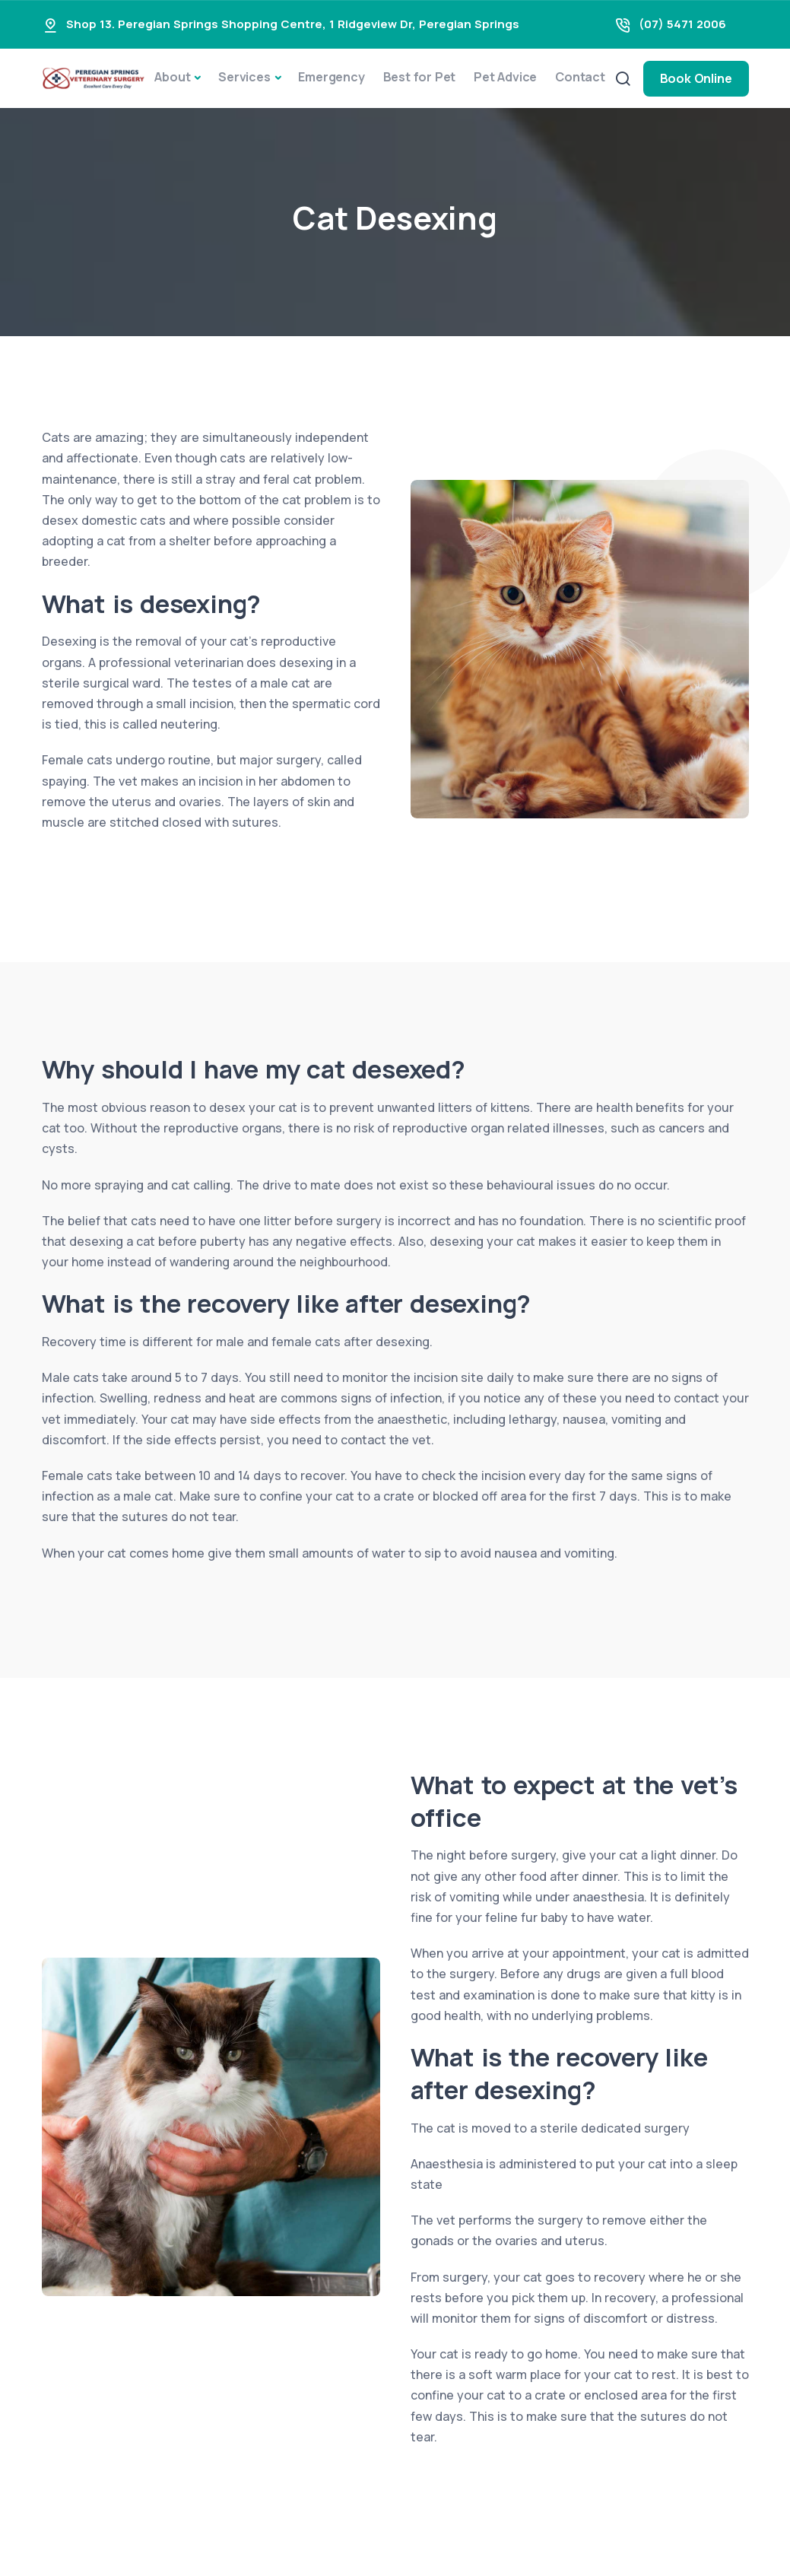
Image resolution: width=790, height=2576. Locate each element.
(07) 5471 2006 (682, 24)
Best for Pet (419, 76)
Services (244, 76)
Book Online (696, 78)
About (172, 76)
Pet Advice (505, 76)
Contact (580, 76)
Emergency (331, 76)
